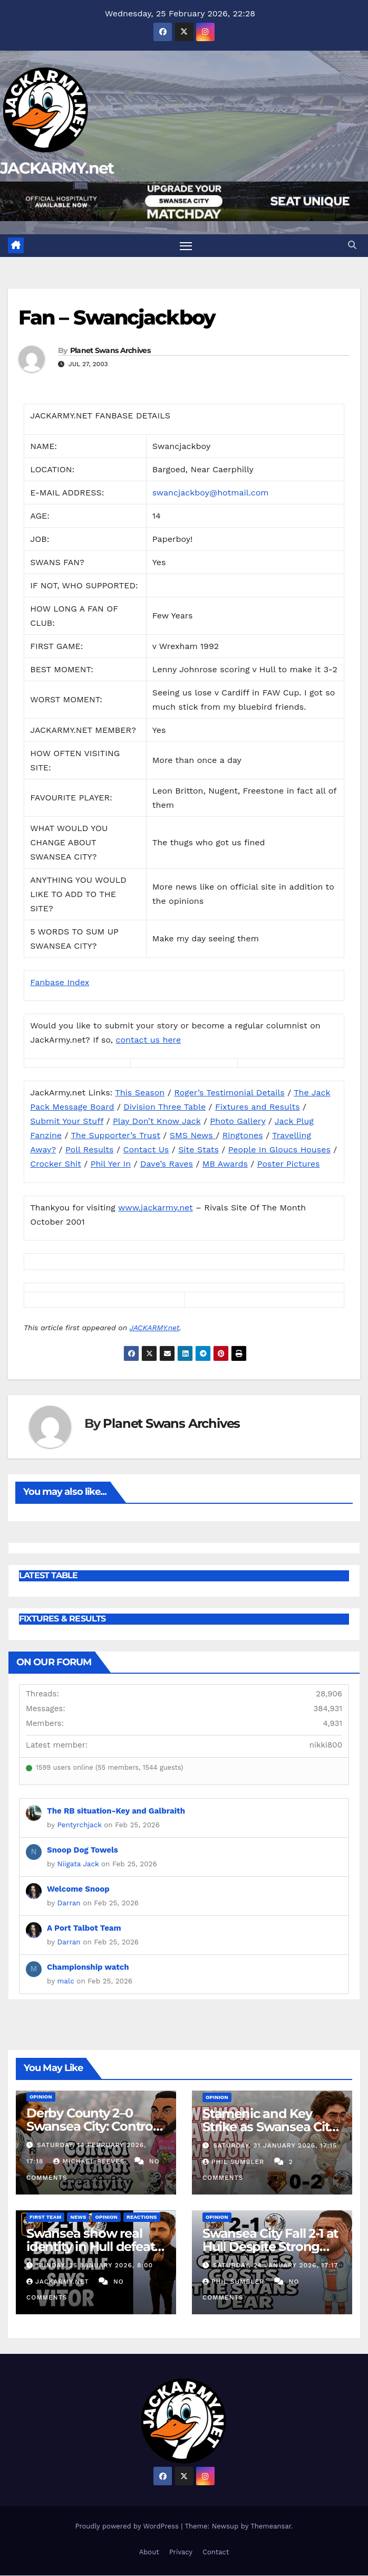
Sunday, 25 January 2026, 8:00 (95, 2265)
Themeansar (270, 2526)
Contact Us (146, 1149)
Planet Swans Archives (110, 350)
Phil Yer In (111, 1164)
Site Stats (198, 1149)
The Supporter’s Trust (115, 1135)
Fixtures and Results (257, 1107)
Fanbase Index (59, 982)
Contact (215, 2552)
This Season (139, 1092)
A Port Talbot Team (84, 1928)
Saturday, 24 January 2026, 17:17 (275, 2265)
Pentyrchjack (79, 1824)
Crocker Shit (55, 1164)
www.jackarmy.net (155, 1208)
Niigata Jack (78, 1863)
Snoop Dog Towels (82, 1850)
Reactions (142, 2217)
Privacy (180, 2552)
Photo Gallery (237, 1121)
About (149, 2552)
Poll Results (89, 1149)
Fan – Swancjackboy (116, 317)
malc (65, 1981)
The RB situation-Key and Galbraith (116, 1811)
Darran (69, 1902)
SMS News (193, 1135)
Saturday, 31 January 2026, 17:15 (275, 2145)
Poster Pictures (288, 1164)
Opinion (41, 2097)
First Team (45, 2217)
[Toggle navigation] (186, 245)
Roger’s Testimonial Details (229, 1092)
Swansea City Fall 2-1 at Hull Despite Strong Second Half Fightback (271, 2246)
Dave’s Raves (166, 1164)
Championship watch (88, 1967)
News (78, 2217)
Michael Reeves (90, 2161)
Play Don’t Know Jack (156, 1121)
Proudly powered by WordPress (128, 2526)
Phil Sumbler (234, 2161)
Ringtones (242, 1135)
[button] (352, 245)
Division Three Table (164, 1107)
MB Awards (225, 1164)
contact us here (148, 1040)
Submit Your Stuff (66, 1121)
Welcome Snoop (78, 1889)
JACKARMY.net (57, 168)
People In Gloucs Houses (279, 1149)
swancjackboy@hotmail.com (210, 493)
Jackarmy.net (58, 2281)
